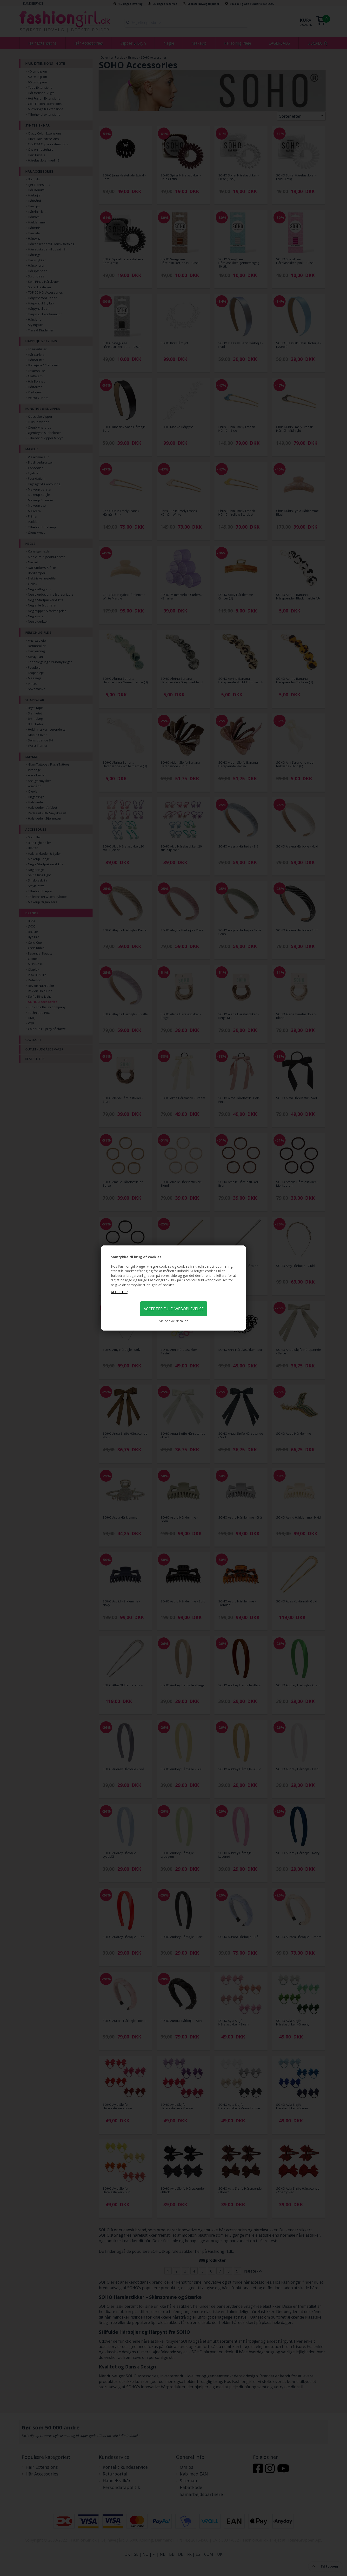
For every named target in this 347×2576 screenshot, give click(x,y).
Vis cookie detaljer (173, 1321)
